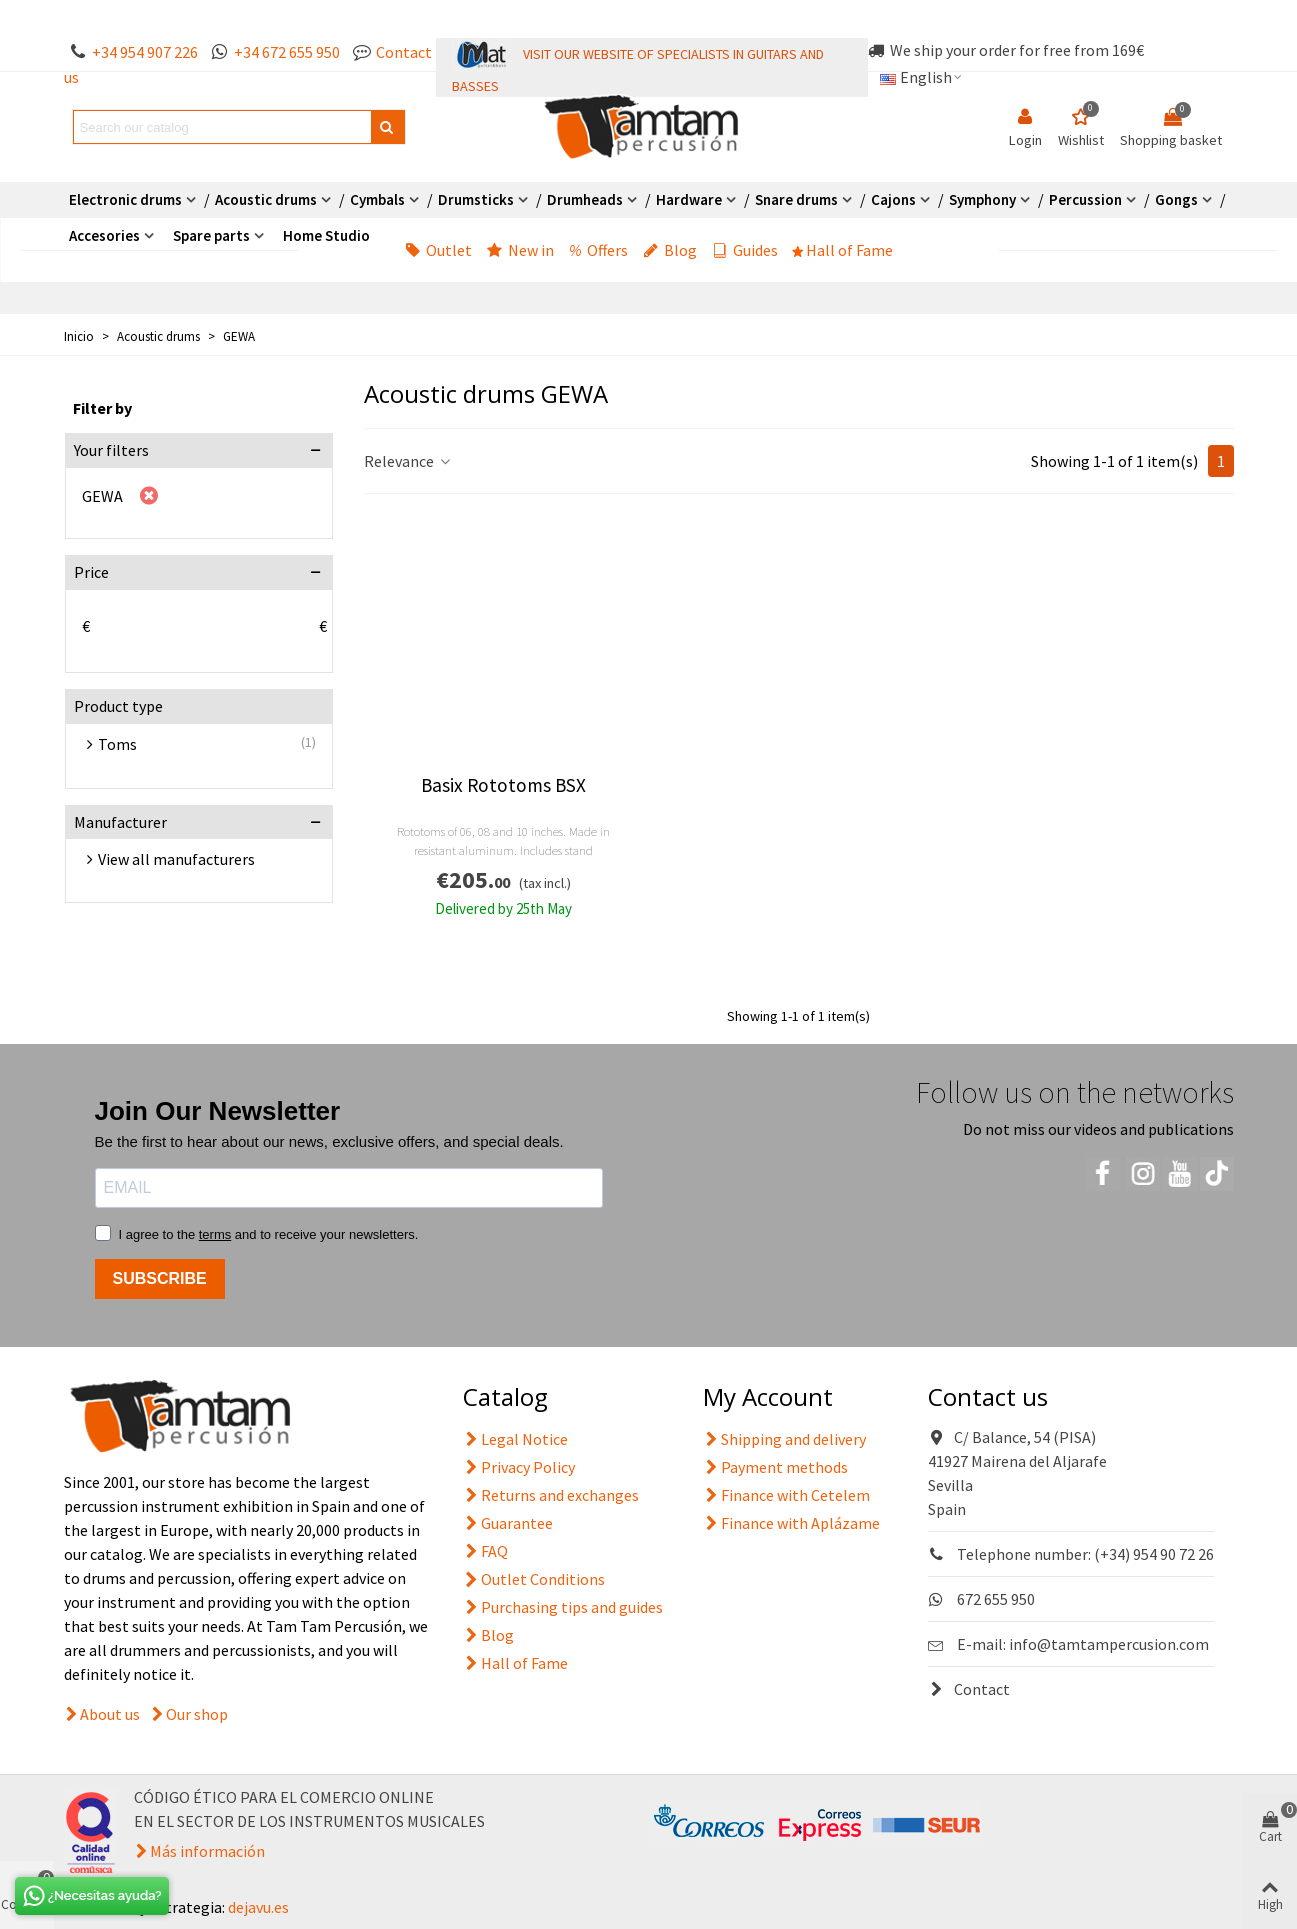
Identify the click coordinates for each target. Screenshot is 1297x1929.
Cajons (893, 199)
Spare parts (211, 235)
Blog (670, 250)
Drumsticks (476, 199)
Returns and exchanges (551, 1495)
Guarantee (508, 1523)
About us (110, 1714)
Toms (117, 744)
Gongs (1176, 199)
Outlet (438, 250)
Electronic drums (125, 199)
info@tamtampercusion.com (1109, 1644)
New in (520, 250)
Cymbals (377, 199)
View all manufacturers (176, 859)
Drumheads (585, 199)
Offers (598, 250)
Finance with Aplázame (791, 1523)
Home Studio (326, 235)
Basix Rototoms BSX (503, 785)
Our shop (197, 1714)
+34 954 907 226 (145, 52)
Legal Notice (515, 1439)
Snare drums (796, 199)
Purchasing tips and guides (563, 1607)
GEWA (102, 496)
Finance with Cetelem (786, 1495)
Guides (745, 250)
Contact (969, 1689)
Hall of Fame (843, 250)
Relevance (408, 461)
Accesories (104, 235)
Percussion (1085, 199)
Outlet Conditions (534, 1579)
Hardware (689, 199)
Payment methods (775, 1467)
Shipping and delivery (784, 1439)
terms (215, 1234)
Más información (207, 1851)
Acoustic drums (266, 199)
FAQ (485, 1551)
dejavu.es (258, 1907)
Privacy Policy (519, 1467)
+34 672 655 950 (287, 52)
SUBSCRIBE (160, 1278)
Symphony (982, 199)
